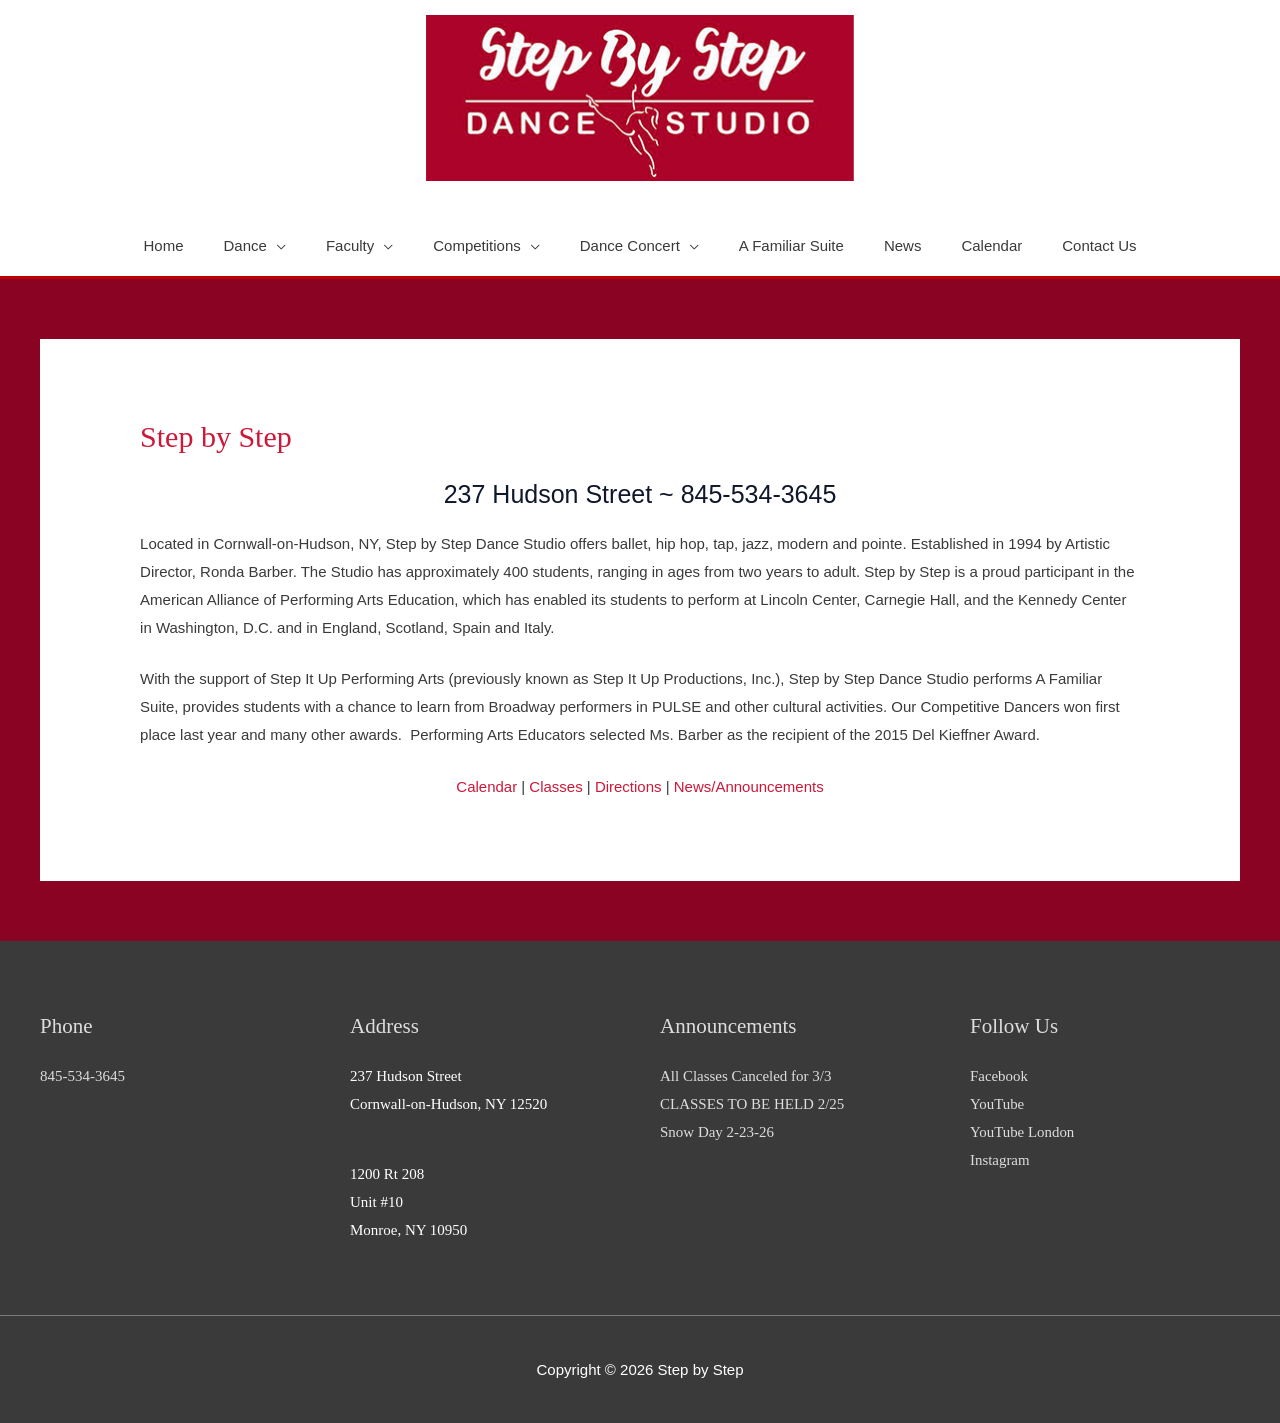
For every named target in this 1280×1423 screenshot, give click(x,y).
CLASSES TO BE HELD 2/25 (752, 1104)
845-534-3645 (82, 1076)
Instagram (1000, 1160)
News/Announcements (749, 786)
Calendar (486, 786)
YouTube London (1022, 1132)
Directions (628, 786)
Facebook (999, 1076)
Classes (555, 786)
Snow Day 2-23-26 (717, 1132)
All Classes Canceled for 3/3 (746, 1076)
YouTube (997, 1104)
